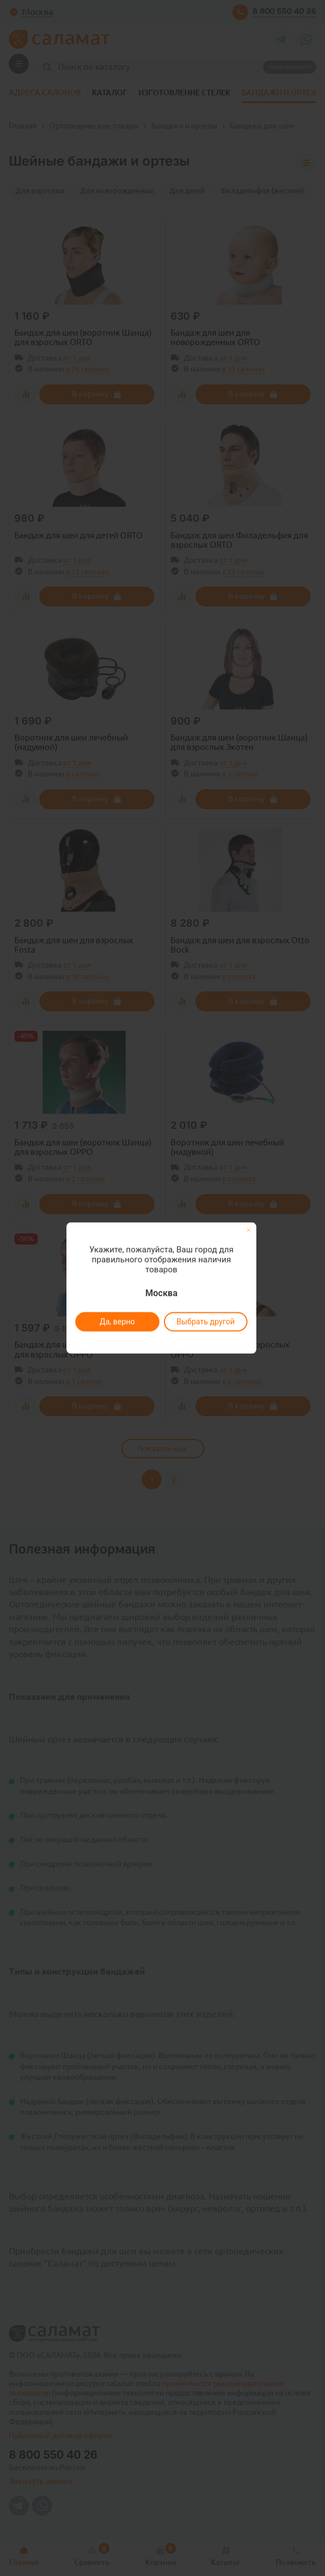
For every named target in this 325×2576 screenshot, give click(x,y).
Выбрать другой (206, 1321)
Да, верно (117, 1321)
